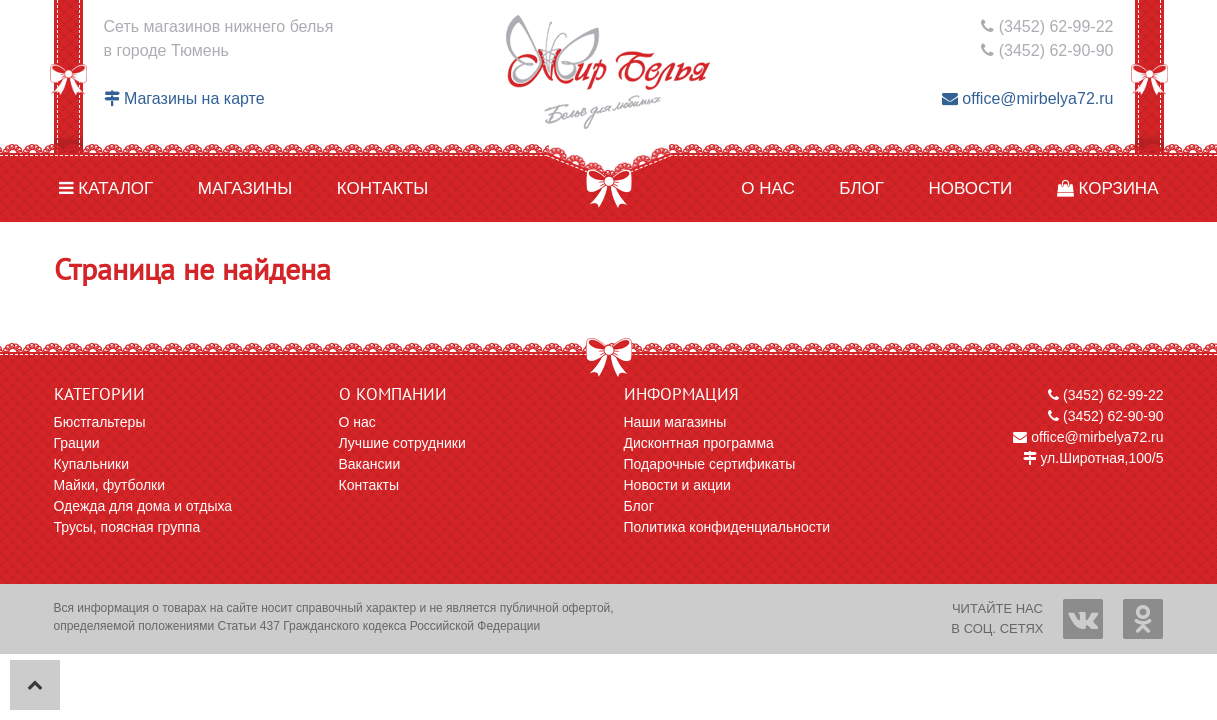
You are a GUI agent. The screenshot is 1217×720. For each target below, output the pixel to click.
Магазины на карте (184, 98)
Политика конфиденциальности (727, 527)
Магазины (245, 188)
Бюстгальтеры (100, 422)
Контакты (383, 188)
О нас (767, 188)
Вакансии (370, 464)
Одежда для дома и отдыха (143, 506)
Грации (77, 443)
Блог (861, 188)
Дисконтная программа (699, 443)
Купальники (91, 464)
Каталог (106, 188)
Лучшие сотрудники (402, 443)
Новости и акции (677, 485)
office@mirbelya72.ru (1028, 98)
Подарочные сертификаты (710, 464)
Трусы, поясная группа (127, 527)
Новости (970, 188)
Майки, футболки (110, 485)
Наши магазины (675, 422)
